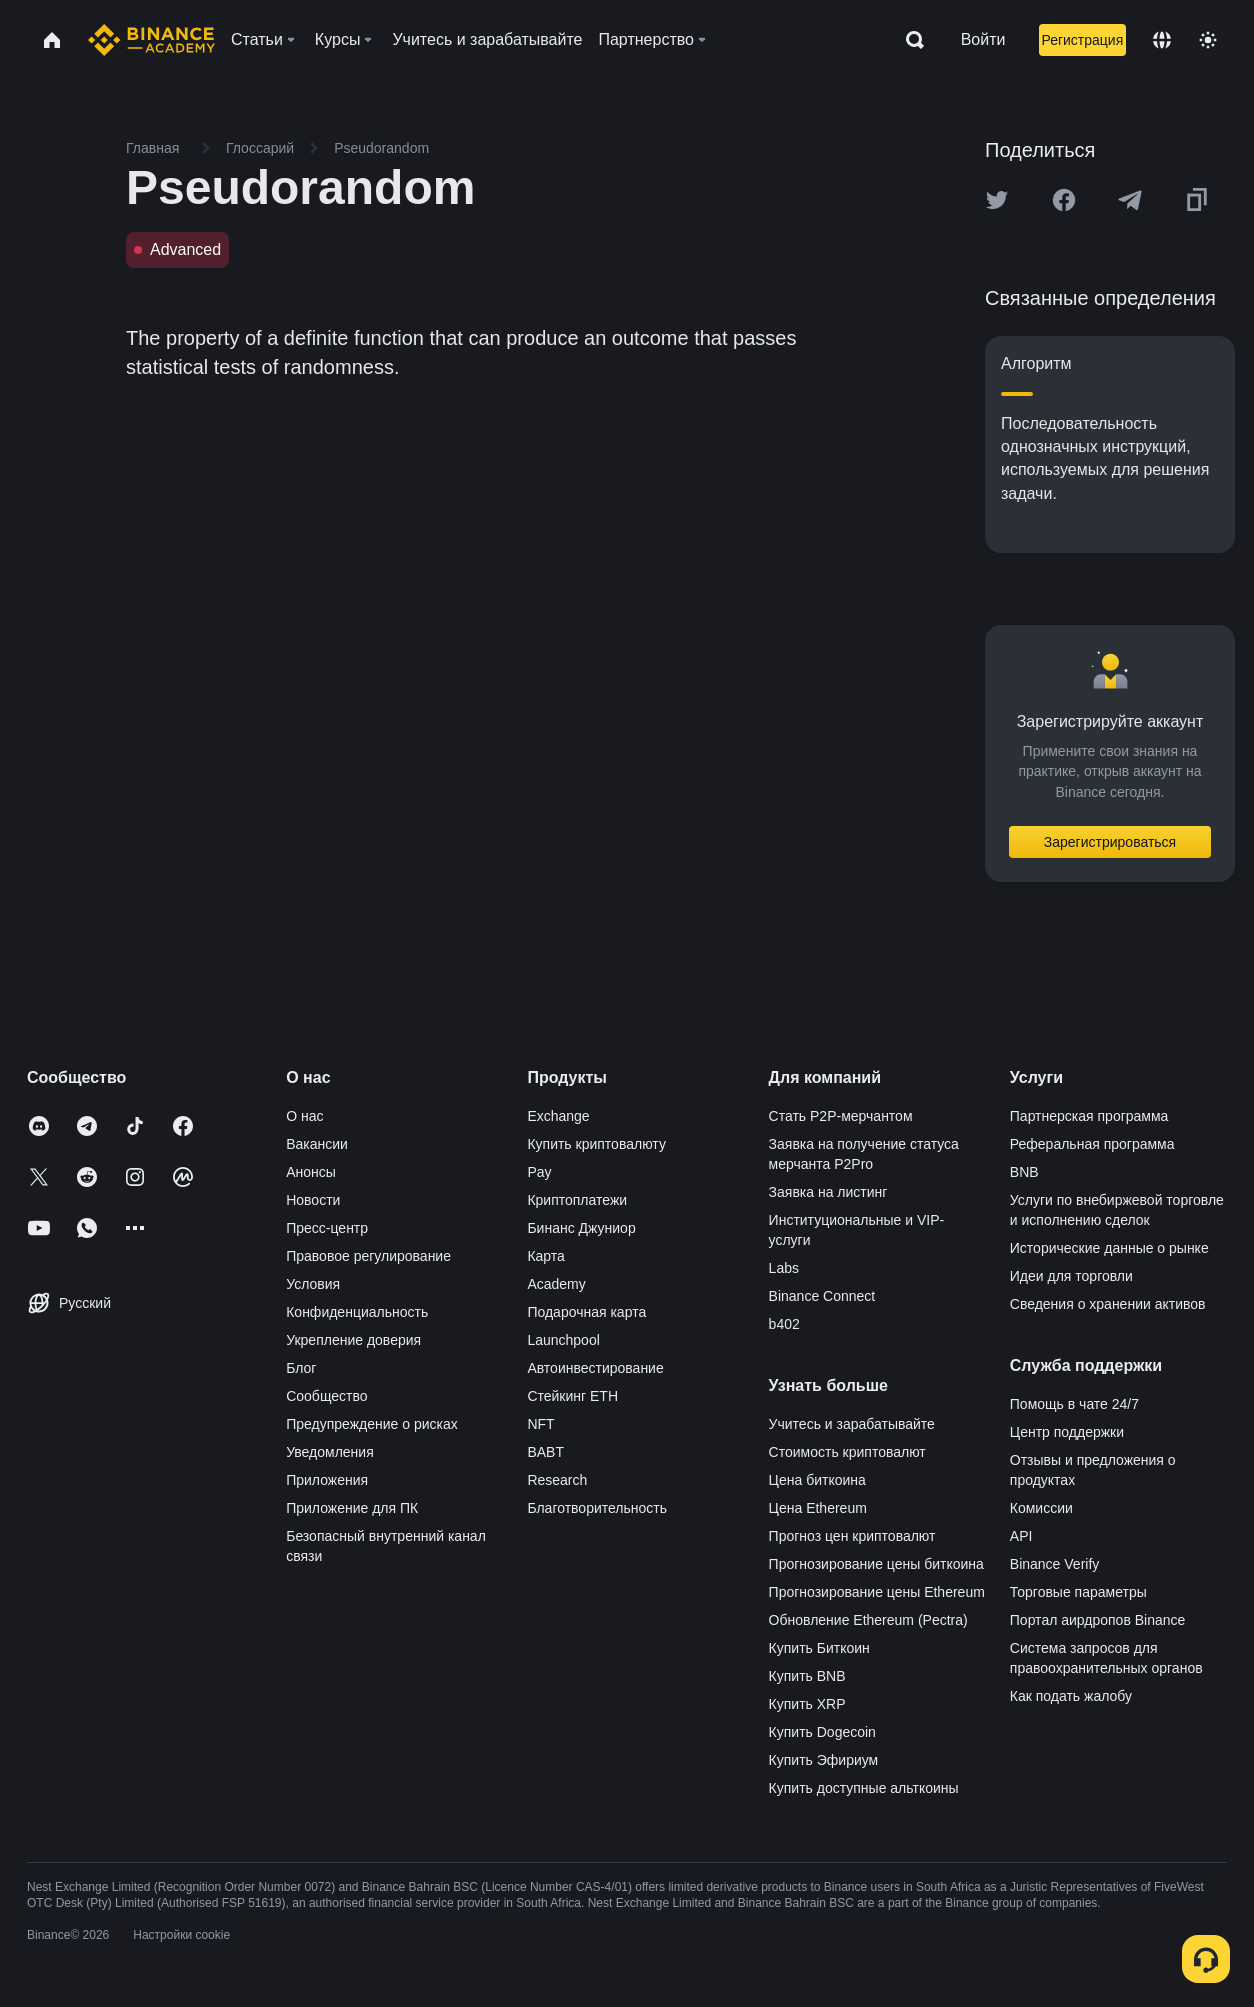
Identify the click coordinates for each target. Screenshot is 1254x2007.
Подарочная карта (586, 1312)
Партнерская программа (1089, 1116)
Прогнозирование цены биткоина (876, 1564)
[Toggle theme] (1208, 40)
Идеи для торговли (1071, 1276)
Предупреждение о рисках (372, 1424)
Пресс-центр (327, 1228)
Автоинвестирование (595, 1368)
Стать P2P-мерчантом (841, 1116)
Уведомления (330, 1452)
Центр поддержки (1067, 1432)
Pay (539, 1172)
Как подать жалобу (1071, 1696)
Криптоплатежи (577, 1200)
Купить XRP (807, 1704)
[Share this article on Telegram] (1130, 200)
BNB (1024, 1172)
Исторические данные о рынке (1109, 1248)
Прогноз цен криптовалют (852, 1536)
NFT (540, 1424)
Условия (313, 1284)
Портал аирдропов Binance (1098, 1620)
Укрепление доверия (353, 1340)
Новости (313, 1200)
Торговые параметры (1078, 1592)
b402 (784, 1324)
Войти (983, 39)
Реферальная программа (1092, 1144)
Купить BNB (807, 1676)
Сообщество (326, 1396)
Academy (556, 1284)
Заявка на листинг (828, 1192)
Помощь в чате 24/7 (1074, 1404)
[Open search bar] (909, 40)
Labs (784, 1268)
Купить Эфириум (824, 1760)
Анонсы (311, 1172)
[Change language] (1162, 40)
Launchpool (563, 1340)
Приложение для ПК (352, 1508)
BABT (545, 1452)
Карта (545, 1256)
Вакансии (317, 1144)
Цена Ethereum (818, 1508)
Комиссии (1041, 1508)
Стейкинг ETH (572, 1396)
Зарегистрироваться (1110, 842)
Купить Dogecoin (822, 1732)
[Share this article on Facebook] (1064, 200)
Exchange (558, 1116)
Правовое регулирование (368, 1256)
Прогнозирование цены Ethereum (877, 1592)
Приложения (327, 1480)
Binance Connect (822, 1296)
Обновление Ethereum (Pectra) (868, 1620)
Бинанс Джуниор (581, 1228)
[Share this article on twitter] (997, 200)
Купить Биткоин (819, 1648)
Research (557, 1480)
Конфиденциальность (357, 1312)
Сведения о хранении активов (1108, 1304)
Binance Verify (1055, 1564)
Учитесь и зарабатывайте (852, 1424)
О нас (304, 1116)
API (1021, 1536)
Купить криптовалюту (596, 1144)
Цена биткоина (817, 1480)
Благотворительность (597, 1508)
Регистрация (1082, 40)
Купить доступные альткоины (864, 1788)
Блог (301, 1368)
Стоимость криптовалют (847, 1452)
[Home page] (151, 40)
